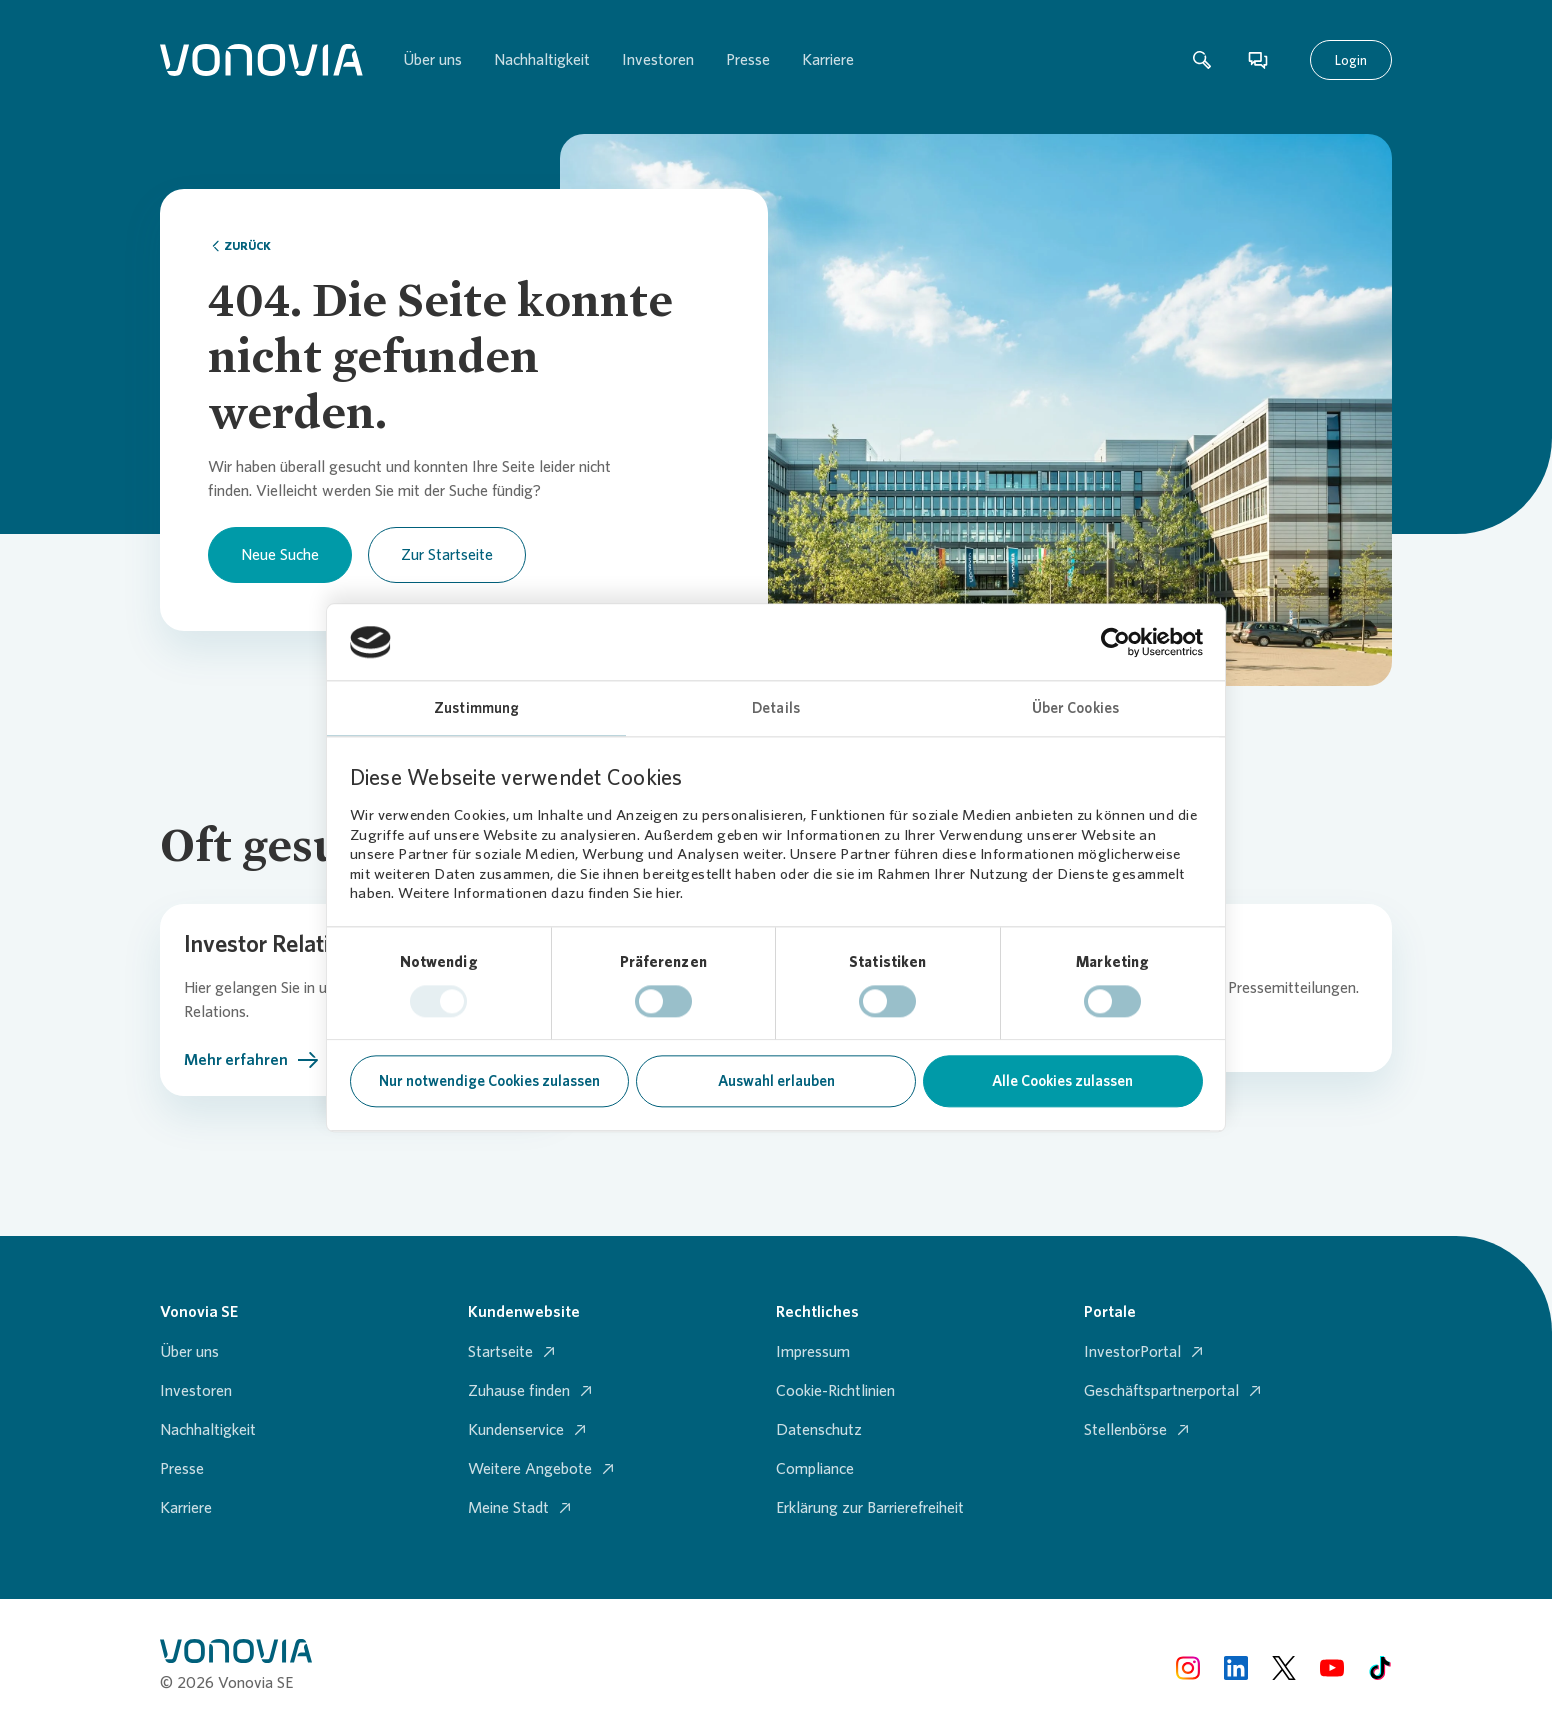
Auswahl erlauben (776, 1082)
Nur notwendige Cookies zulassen (489, 1082)
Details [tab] (776, 709)
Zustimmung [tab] (476, 709)
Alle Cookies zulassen (1062, 1082)
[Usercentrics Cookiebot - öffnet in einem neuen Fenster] (1115, 642)
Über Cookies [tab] (1075, 709)
